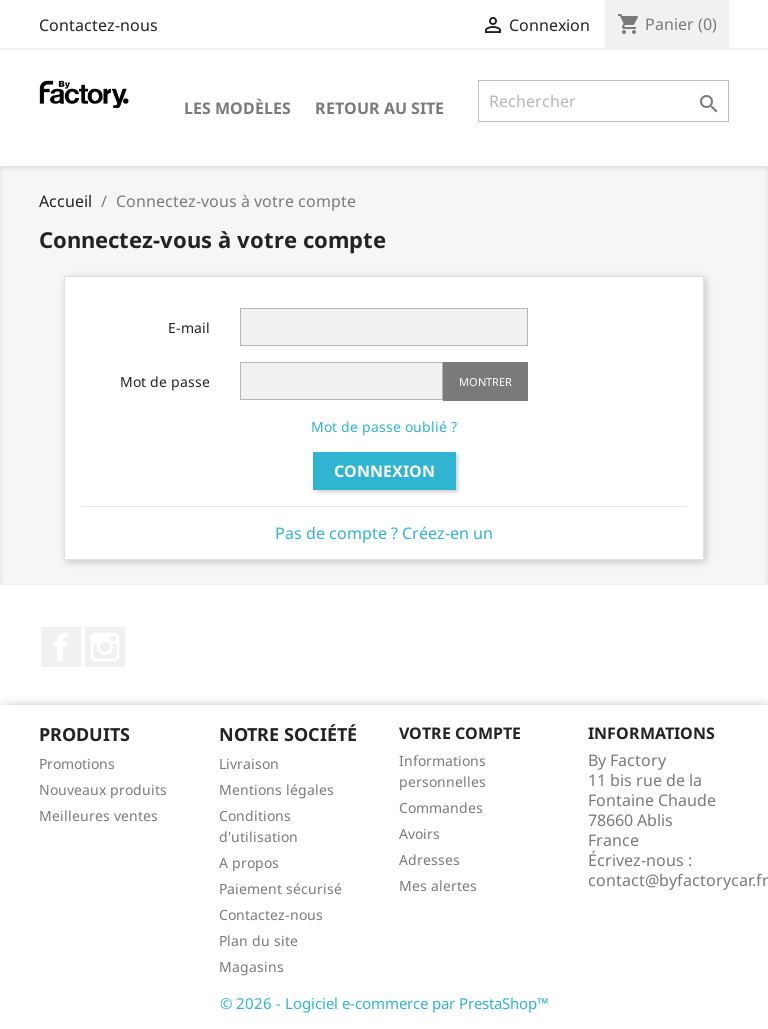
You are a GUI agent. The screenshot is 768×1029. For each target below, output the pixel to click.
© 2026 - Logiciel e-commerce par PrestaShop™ (384, 1003)
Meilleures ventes (98, 815)
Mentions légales (276, 789)
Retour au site (379, 108)
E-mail (189, 327)
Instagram (105, 647)
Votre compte (460, 733)
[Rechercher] (603, 101)
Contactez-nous (98, 25)
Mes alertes (438, 885)
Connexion (384, 471)
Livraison (249, 763)
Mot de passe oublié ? (384, 426)
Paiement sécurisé (280, 888)
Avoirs (419, 833)
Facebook (61, 647)
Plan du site (258, 940)
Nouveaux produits (103, 789)
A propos (249, 862)
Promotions (77, 763)
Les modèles (237, 108)
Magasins (251, 966)
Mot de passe (165, 381)
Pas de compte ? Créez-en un (384, 533)
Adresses (429, 859)
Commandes (441, 807)
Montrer (485, 381)
